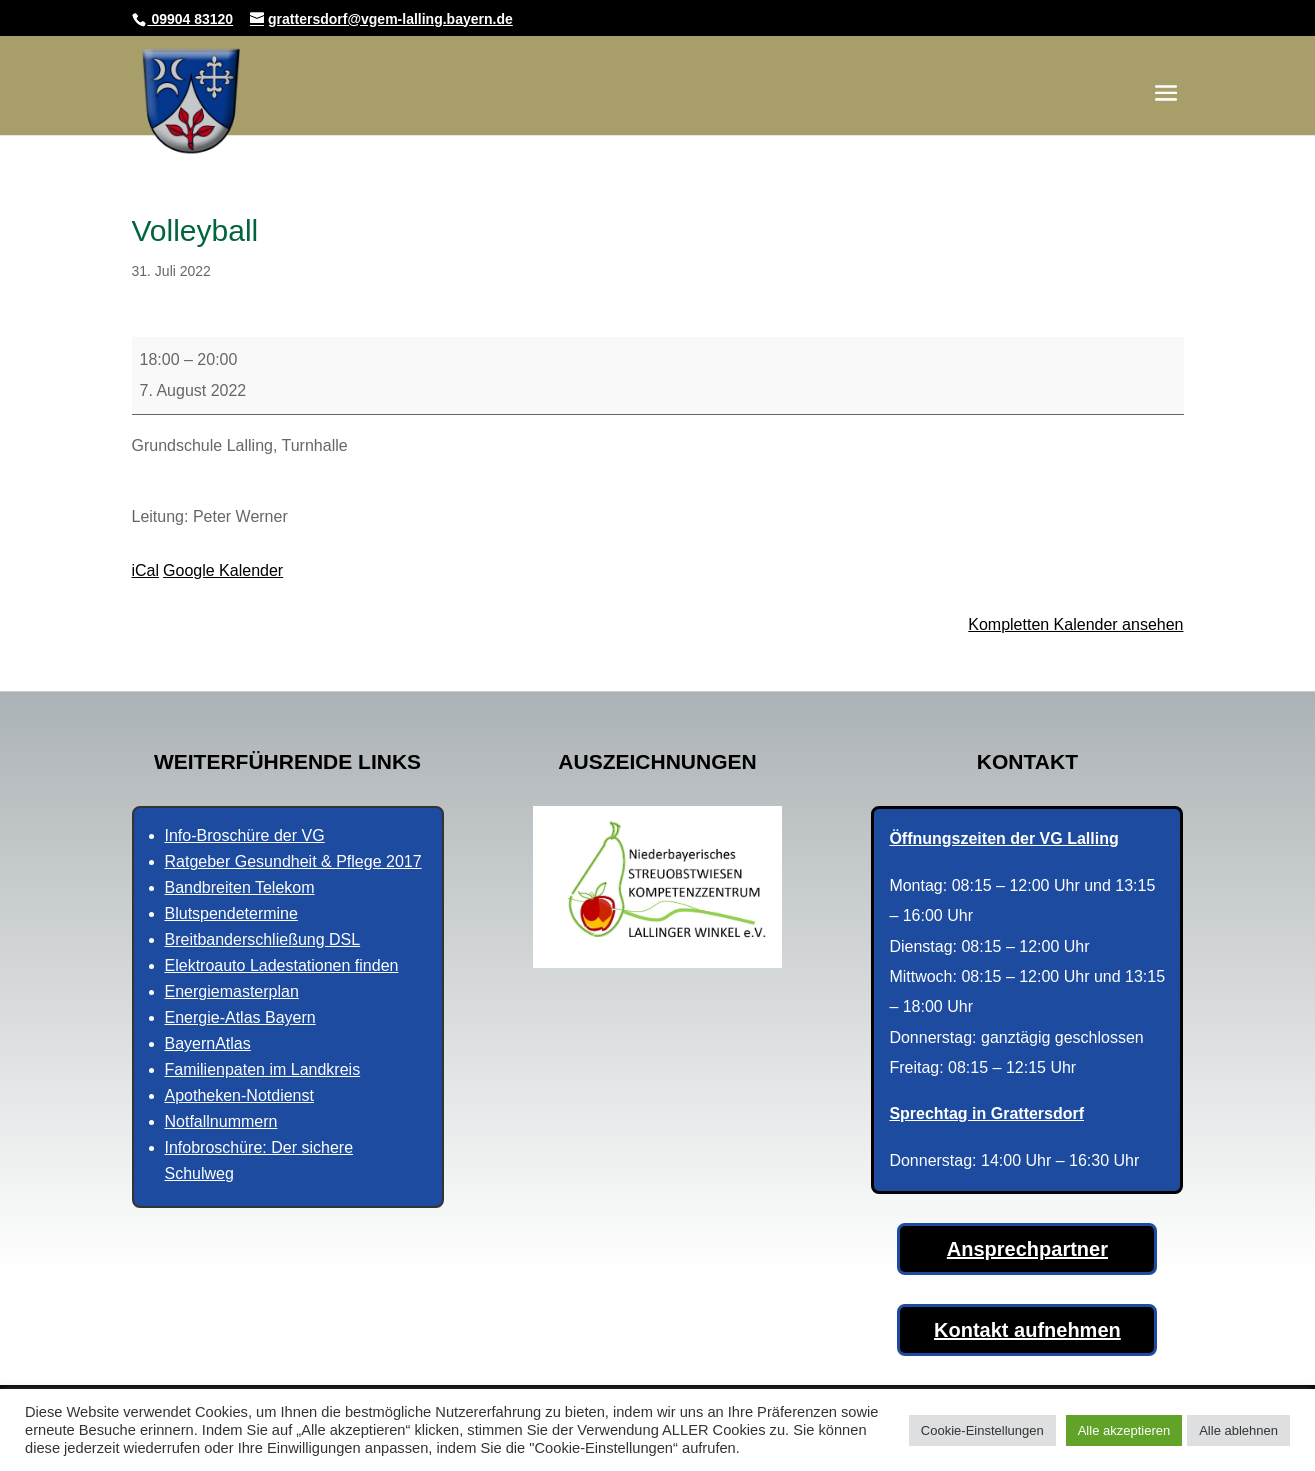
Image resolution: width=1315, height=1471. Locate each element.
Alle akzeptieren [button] (1124, 1430)
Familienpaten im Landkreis (263, 1069)
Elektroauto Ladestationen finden (282, 965)
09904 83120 (191, 19)
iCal (146, 570)
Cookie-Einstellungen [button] (982, 1430)
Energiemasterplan (232, 991)
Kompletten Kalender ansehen (1075, 624)
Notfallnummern (221, 1121)
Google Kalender (223, 570)
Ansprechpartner (1027, 1249)
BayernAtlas (208, 1043)
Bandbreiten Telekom (240, 887)
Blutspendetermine (231, 913)
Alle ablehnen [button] (1238, 1430)
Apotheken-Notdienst (239, 1095)
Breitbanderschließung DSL (263, 939)
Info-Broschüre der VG (245, 835)
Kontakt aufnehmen (1027, 1330)
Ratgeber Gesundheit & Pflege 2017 (293, 861)
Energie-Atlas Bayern (240, 1017)
